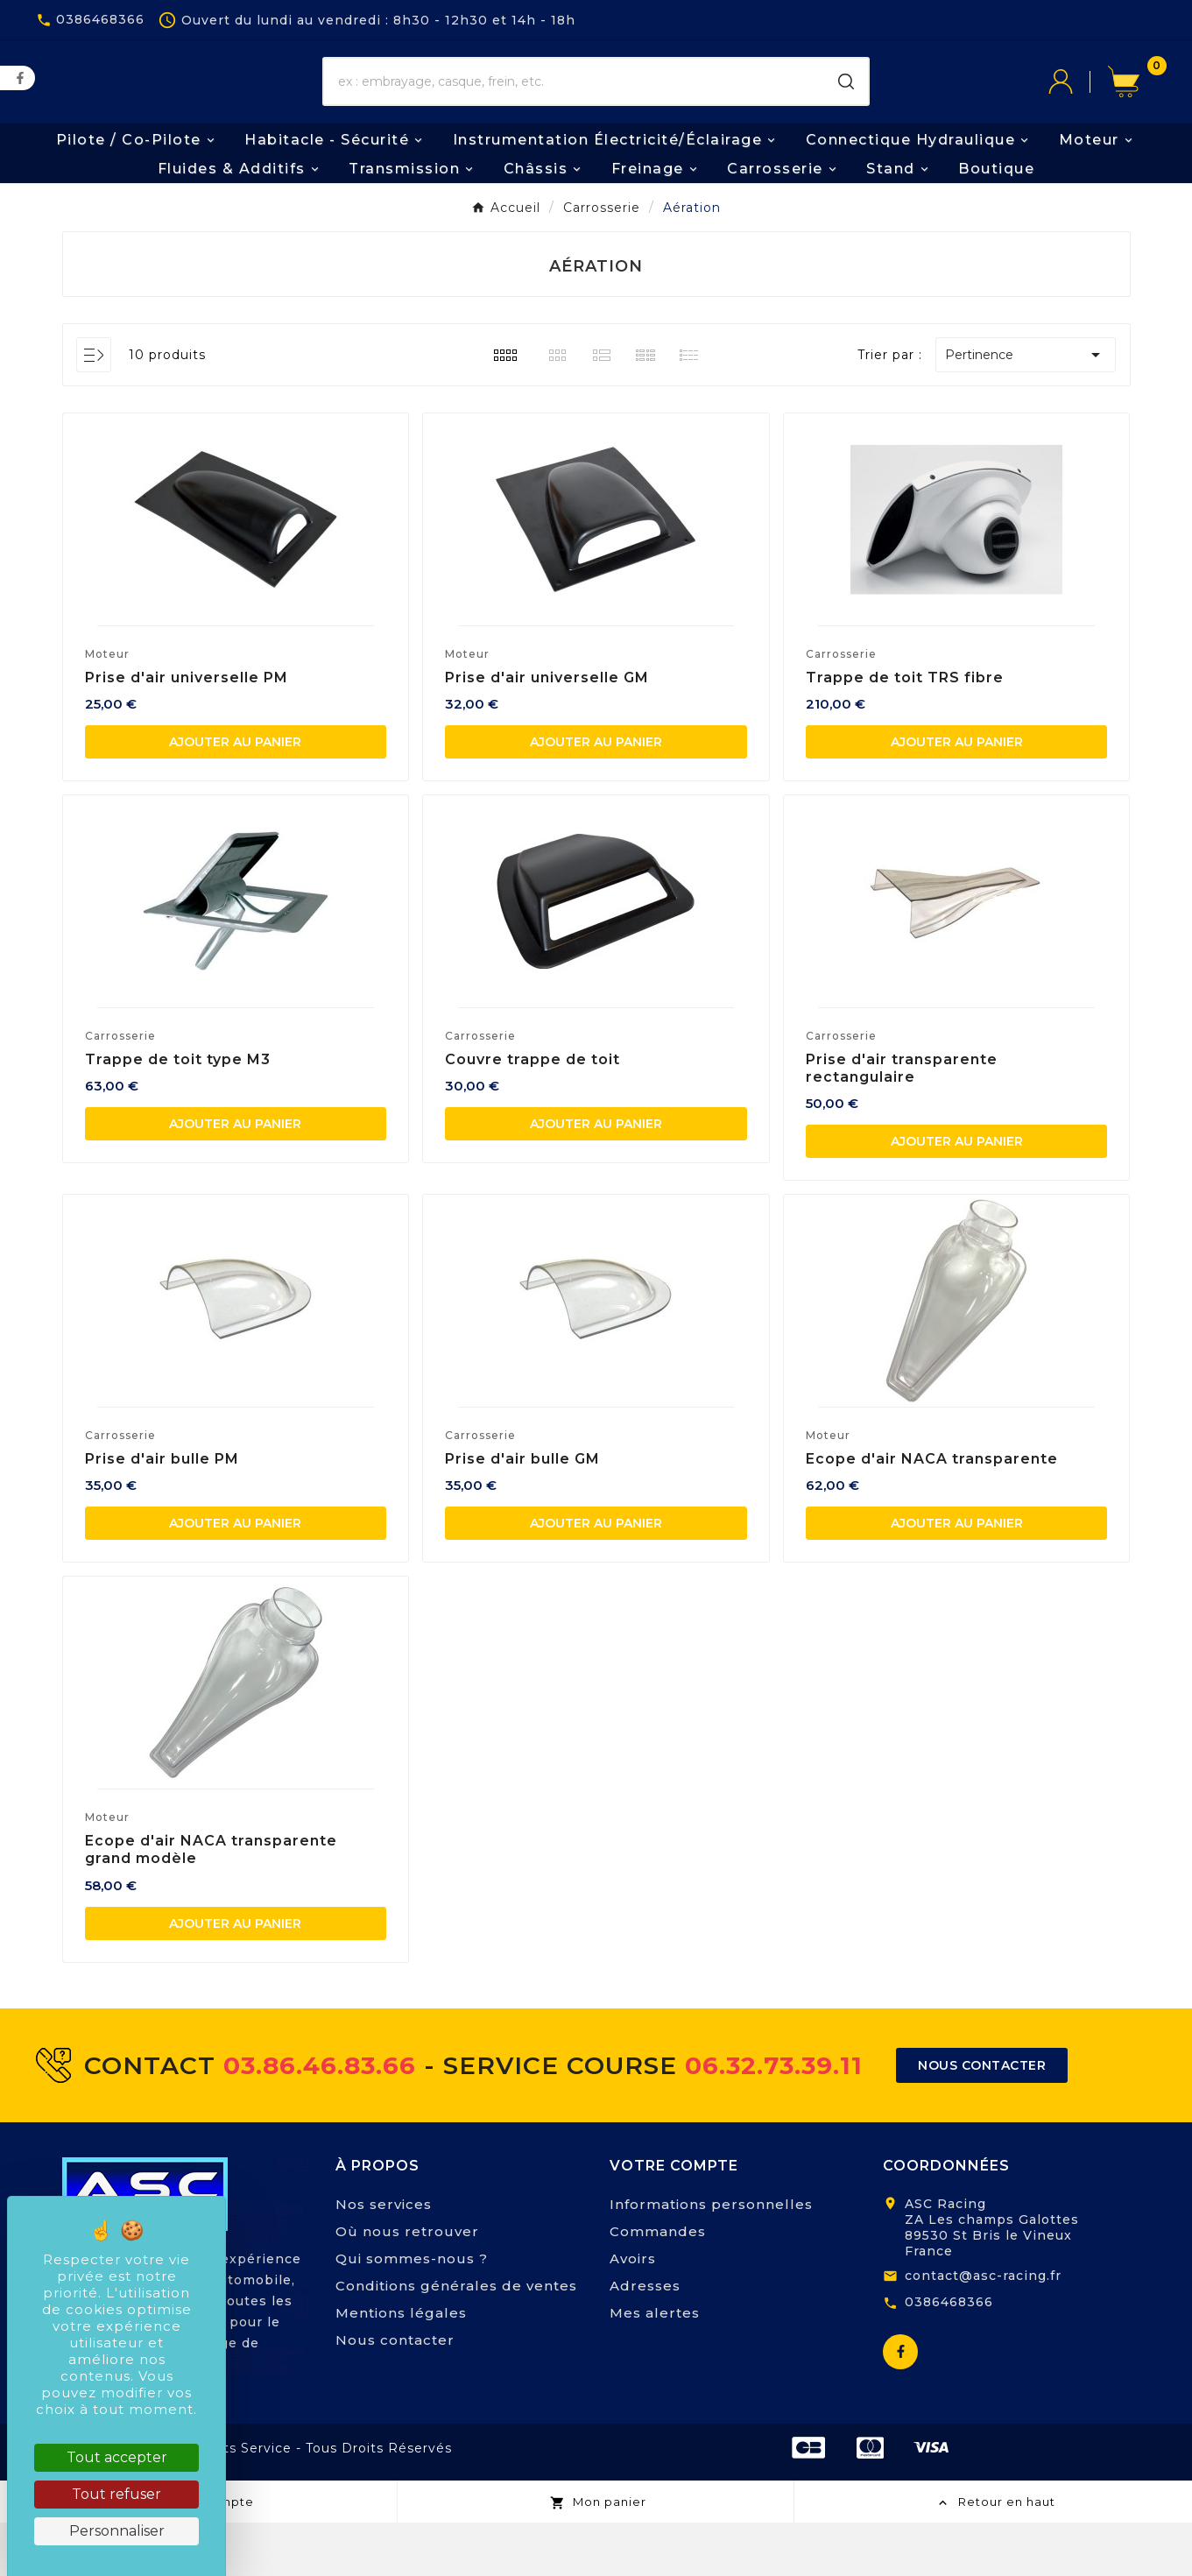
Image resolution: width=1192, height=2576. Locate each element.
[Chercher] (574, 109)
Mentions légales (401, 2366)
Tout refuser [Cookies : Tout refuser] (116, 2494)
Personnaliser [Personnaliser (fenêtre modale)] (117, 2531)
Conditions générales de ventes (456, 2339)
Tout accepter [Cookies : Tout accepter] (117, 2457)
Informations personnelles (711, 2257)
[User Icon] (1078, 109)
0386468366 (949, 2356)
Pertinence (1026, 408)
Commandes (658, 2284)
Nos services (383, 2257)
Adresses (645, 2339)
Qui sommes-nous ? (411, 2312)
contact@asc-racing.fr (983, 2329)
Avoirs (633, 2312)
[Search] (846, 109)
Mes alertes (655, 2366)
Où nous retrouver (407, 2284)
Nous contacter (395, 2393)
